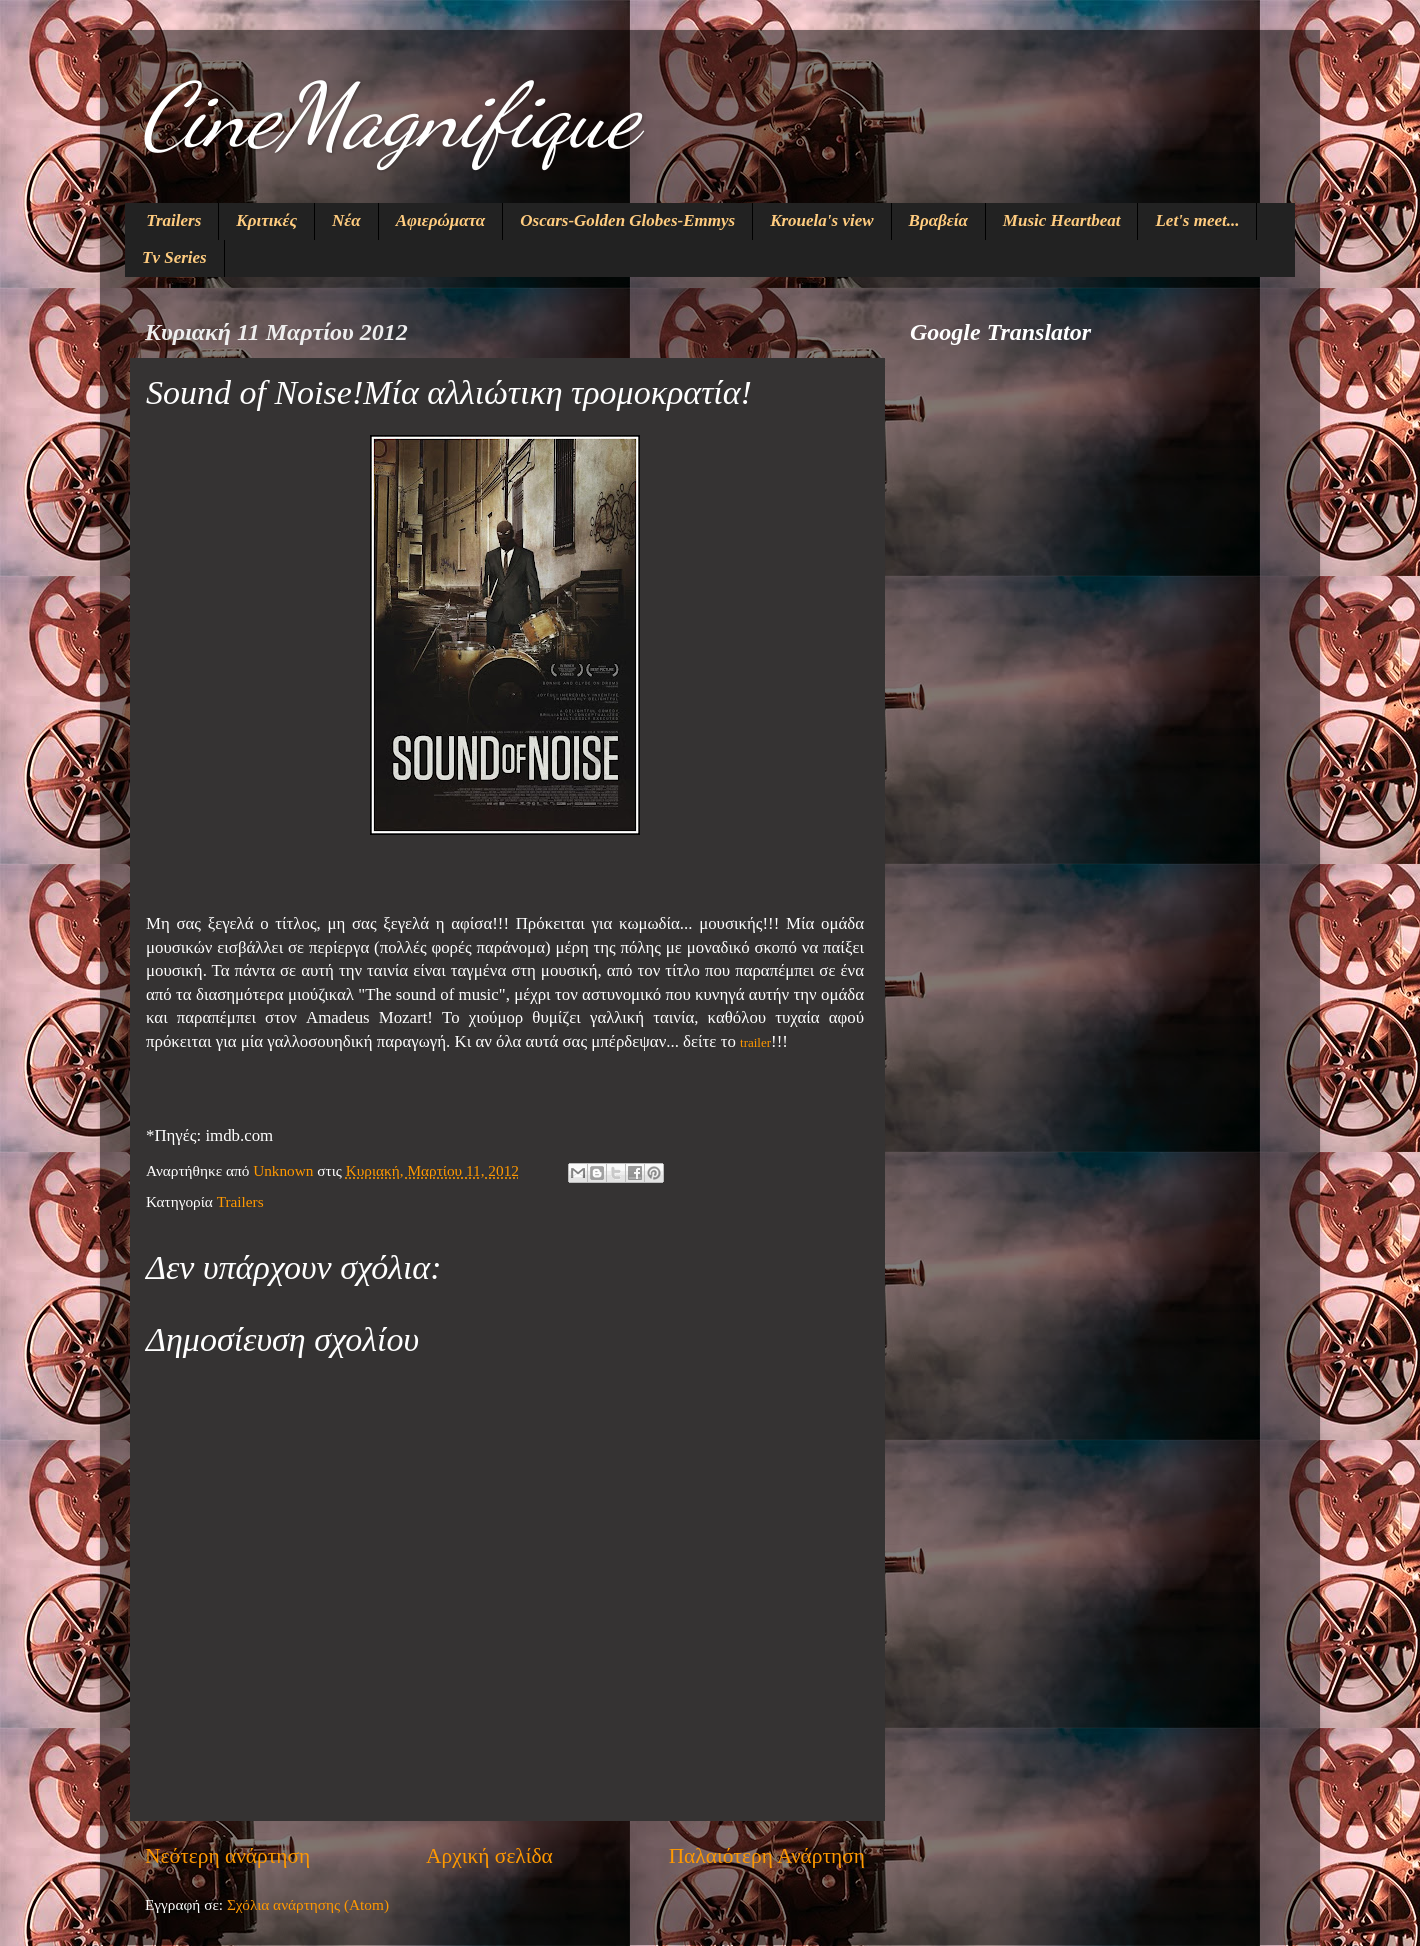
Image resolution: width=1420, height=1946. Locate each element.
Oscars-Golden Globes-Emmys (627, 220)
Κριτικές (266, 220)
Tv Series (174, 257)
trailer (755, 1042)
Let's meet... (1197, 220)
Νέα (346, 220)
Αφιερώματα (441, 220)
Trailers (173, 220)
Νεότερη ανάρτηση (227, 1856)
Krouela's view (821, 220)
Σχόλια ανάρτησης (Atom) (308, 1904)
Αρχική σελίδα (489, 1856)
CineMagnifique (389, 116)
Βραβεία (938, 220)
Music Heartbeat (1062, 220)
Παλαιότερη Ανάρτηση (767, 1856)
